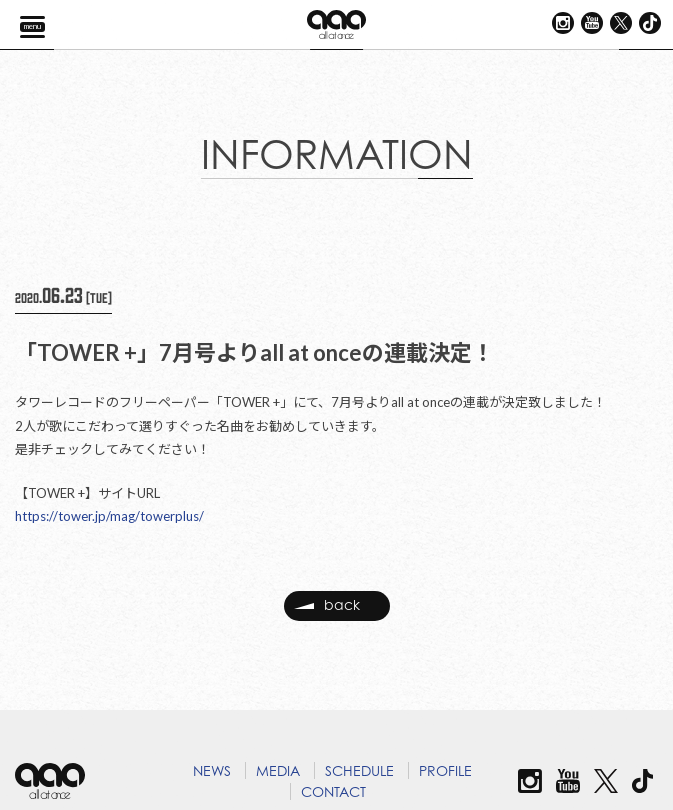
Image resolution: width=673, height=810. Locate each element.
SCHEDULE (359, 770)
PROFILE (445, 770)
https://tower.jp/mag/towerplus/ (109, 516)
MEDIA (278, 770)
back (327, 606)
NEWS (212, 770)
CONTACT (333, 791)
